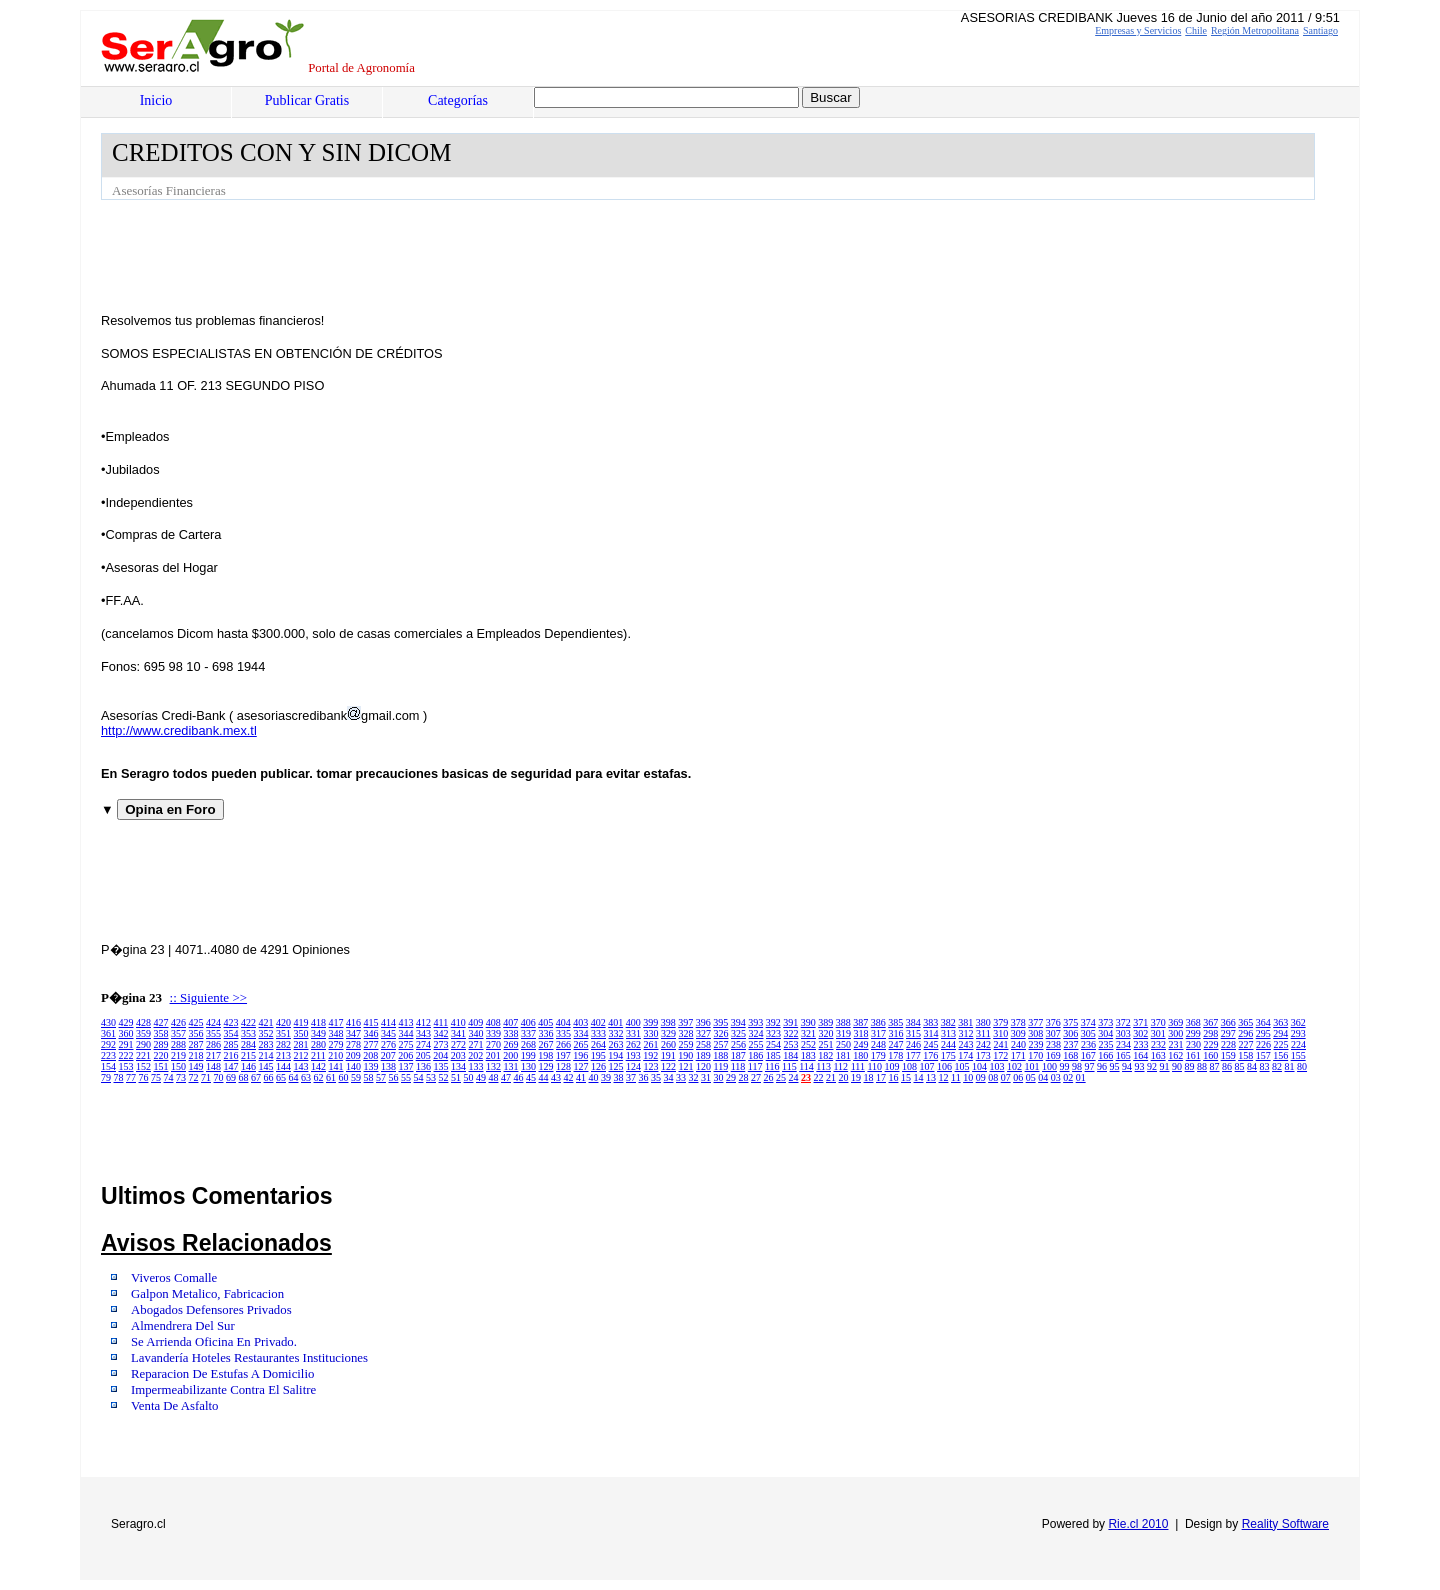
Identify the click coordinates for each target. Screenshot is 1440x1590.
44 (544, 1077)
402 (598, 1022)
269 (511, 1044)
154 (108, 1066)
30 (719, 1077)
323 (773, 1033)
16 (894, 1077)
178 (895, 1055)
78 (119, 1077)
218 (196, 1055)
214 (266, 1055)
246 (913, 1044)
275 (406, 1044)
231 (1176, 1044)
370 (1158, 1022)
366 (1228, 1022)
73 (181, 1077)
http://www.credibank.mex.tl (179, 730)
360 (126, 1033)
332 (616, 1033)
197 (563, 1055)
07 (1006, 1077)
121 (686, 1066)
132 (493, 1066)
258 (703, 1044)
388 (843, 1022)
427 (161, 1022)
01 (1081, 1077)
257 (721, 1044)
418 (318, 1022)
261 (651, 1044)
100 (1049, 1066)
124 (633, 1066)
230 (1193, 1044)
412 (423, 1022)
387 (860, 1022)
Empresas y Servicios (1138, 30)
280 (318, 1044)
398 (668, 1022)
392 (773, 1022)
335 (563, 1033)
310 (1000, 1033)
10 (968, 1077)
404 (563, 1022)
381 (965, 1022)
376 (1053, 1022)
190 (685, 1055)
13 (931, 1077)
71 (206, 1077)
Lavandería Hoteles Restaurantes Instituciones (249, 1358)
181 (843, 1055)
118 (738, 1066)
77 (131, 1077)
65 (281, 1077)
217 (213, 1055)
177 (913, 1055)
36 (644, 1077)
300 (1175, 1033)
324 (756, 1033)
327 (703, 1033)
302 (1140, 1033)
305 (1088, 1033)
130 (528, 1066)
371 (1140, 1022)
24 (794, 1077)
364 (1263, 1022)
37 (631, 1077)
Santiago (1320, 30)
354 (231, 1033)
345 (388, 1033)
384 (913, 1022)
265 (581, 1044)
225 (1281, 1044)
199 (528, 1055)
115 (789, 1066)
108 (909, 1066)
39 (606, 1077)
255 (756, 1044)
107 (927, 1066)
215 (248, 1055)
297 (1228, 1033)
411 (441, 1022)
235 (1106, 1044)
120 (703, 1066)
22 (819, 1077)
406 (528, 1022)
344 (406, 1033)
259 (686, 1044)
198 (545, 1055)
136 (423, 1066)
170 (1035, 1055)
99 (1065, 1066)
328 (686, 1033)
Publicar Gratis (307, 100)
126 (598, 1066)
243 (966, 1044)
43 (556, 1077)
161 (1193, 1055)
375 (1070, 1022)
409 (475, 1022)
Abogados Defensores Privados (211, 1310)
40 (594, 1077)
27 (756, 1077)
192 (650, 1055)
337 (528, 1033)
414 (388, 1022)
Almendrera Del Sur (183, 1326)
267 (546, 1044)
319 (843, 1033)
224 (1298, 1044)
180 (860, 1055)
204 (440, 1055)
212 (301, 1055)
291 (126, 1044)
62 (319, 1077)
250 (843, 1044)
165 (1123, 1055)
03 (1056, 1077)
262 (633, 1044)
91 (1165, 1066)
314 (931, 1033)
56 (394, 1077)
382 (948, 1022)
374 (1088, 1022)
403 (580, 1022)
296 (1245, 1033)
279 (336, 1044)
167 (1088, 1055)
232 (1158, 1044)
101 (1032, 1066)
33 (681, 1077)
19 (856, 1077)
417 (336, 1022)
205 (423, 1055)
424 (213, 1022)
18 (869, 1077)
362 (1298, 1022)
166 (1105, 1055)
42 (569, 1077)
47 (506, 1077)
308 (1035, 1033)
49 (481, 1077)
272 (458, 1044)
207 (388, 1055)
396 (703, 1022)
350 (301, 1033)
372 (1123, 1022)
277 (371, 1044)
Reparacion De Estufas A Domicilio (222, 1374)
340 (476, 1033)
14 (919, 1077)
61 (331, 1077)
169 (1053, 1055)
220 (161, 1055)
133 (476, 1066)
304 (1105, 1033)
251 (826, 1044)
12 (944, 1077)
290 (143, 1044)
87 (1215, 1066)
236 (1088, 1044)
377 (1035, 1022)
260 (668, 1044)
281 (301, 1044)
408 (493, 1022)
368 (1193, 1022)
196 (580, 1055)
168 (1070, 1055)
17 (881, 1077)
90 (1177, 1066)
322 (791, 1033)
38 (619, 1077)
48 (494, 1077)
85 (1240, 1066)
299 (1193, 1033)
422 (248, 1022)
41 (581, 1077)
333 (598, 1033)
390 (808, 1022)
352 (266, 1033)
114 (806, 1066)
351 (283, 1033)
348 (336, 1033)
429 (126, 1022)
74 (169, 1077)
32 (694, 1077)
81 (1290, 1066)
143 (301, 1066)
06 (1018, 1077)
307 (1053, 1033)
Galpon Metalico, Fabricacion (207, 1294)
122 (668, 1066)
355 (213, 1033)
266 (563, 1044)
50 (469, 1077)
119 (721, 1066)
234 (1123, 1044)
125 (616, 1066)
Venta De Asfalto (174, 1406)
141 (336, 1066)
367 (1210, 1022)
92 (1152, 1066)
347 (353, 1033)
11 (956, 1077)
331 (633, 1033)
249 (861, 1044)
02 (1068, 1077)
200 (510, 1055)
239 (1036, 1044)
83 (1265, 1066)
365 (1245, 1022)
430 (108, 1022)
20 (844, 1077)
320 (826, 1033)
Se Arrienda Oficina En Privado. (214, 1342)
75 (156, 1077)
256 (738, 1044)
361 (108, 1033)
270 (493, 1044)
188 (720, 1055)
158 (1245, 1055)
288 (178, 1044)
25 (781, 1077)
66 (269, 1077)
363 (1280, 1022)
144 (283, 1066)
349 (318, 1033)
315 (913, 1033)
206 (405, 1055)
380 (983, 1022)
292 (108, 1044)
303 (1123, 1033)
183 (808, 1055)
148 (213, 1066)
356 (196, 1033)
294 (1280, 1033)
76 (144, 1077)
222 (126, 1055)
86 (1227, 1066)
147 (231, 1066)
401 (615, 1022)
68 (244, 1077)
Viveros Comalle (174, 1278)
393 (755, 1022)
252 (808, 1044)
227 (1246, 1044)
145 (266, 1066)
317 (878, 1033)
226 (1263, 1044)
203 (458, 1055)
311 (983, 1033)
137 (406, 1066)
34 (669, 1077)
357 (178, 1033)
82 (1277, 1066)
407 (510, 1022)
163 (1158, 1055)
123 (651, 1066)
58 (369, 1077)
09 (981, 1077)
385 (895, 1022)
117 (755, 1066)
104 (979, 1066)
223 (108, 1055)
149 (196, 1066)
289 (161, 1044)
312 (966, 1033)
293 (1298, 1033)
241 (1001, 1044)
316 (896, 1033)
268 (528, 1044)
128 (563, 1066)
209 (353, 1055)
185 (773, 1055)
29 (731, 1077)
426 (178, 1022)
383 (930, 1022)
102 (1014, 1066)
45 (531, 1077)
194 (615, 1055)
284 (248, 1044)
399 (650, 1022)
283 (266, 1044)
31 (706, 1077)
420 (283, 1022)
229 (1211, 1044)
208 (370, 1055)
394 (738, 1022)
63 (306, 1077)
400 (633, 1022)
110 (874, 1066)
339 (493, 1033)
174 (965, 1055)
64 (294, 1077)
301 (1158, 1033)
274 (423, 1044)
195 (598, 1055)
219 (178, 1055)
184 (790, 1055)
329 (668, 1033)
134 (458, 1066)
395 (720, 1022)
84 (1252, 1066)
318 (861, 1033)
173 (983, 1055)
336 (546, 1033)
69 (231, 1077)
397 (685, 1022)
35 (656, 1077)
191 (668, 1055)
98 (1077, 1066)
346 (371, 1033)
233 (1141, 1044)
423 (231, 1022)
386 (878, 1022)
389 (825, 1022)
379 (1000, 1022)
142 (318, 1066)
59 (356, 1077)
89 (1190, 1066)
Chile (1196, 30)
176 (930, 1055)
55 (406, 1077)
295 (1263, 1033)
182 (825, 1055)
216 (231, 1055)
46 (519, 1077)
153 (126, 1066)
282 (283, 1044)
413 (406, 1022)
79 (106, 1077)
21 (831, 1077)
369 (1175, 1022)
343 (423, 1033)
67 (256, 1077)
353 (248, 1033)
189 (703, 1055)
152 (143, 1066)
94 (1127, 1066)
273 (441, 1044)
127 (581, 1066)
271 (476, 1044)
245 (931, 1044)
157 (1263, 1055)
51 (456, 1077)
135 (441, 1066)
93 (1140, 1066)
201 (493, 1055)
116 (772, 1066)
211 (318, 1055)
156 (1280, 1055)
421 (266, 1022)
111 (858, 1066)
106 (944, 1066)
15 (906, 1077)
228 (1228, 1044)
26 (769, 1077)
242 (983, 1044)
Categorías (458, 100)
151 (161, 1066)
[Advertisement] (465, 255)
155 (1298, 1055)
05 (1031, 1077)
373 (1105, 1022)
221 (143, 1055)
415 (371, 1022)
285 (231, 1044)
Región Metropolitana (1255, 30)
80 (1302, 1066)
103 (997, 1066)
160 (1210, 1055)
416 (353, 1022)
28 (744, 1077)
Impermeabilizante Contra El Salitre (223, 1390)
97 (1090, 1066)
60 (344, 1077)
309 (1018, 1033)
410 (458, 1022)
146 (248, 1066)
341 (458, 1033)
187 (738, 1055)
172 (1000, 1055)
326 (721, 1033)
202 (475, 1055)
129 (546, 1066)
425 (196, 1022)
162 (1175, 1055)
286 (213, 1044)
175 (948, 1055)
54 (419, 1077)
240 (1018, 1044)
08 (993, 1077)
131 (511, 1066)
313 (948, 1033)
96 (1102, 1066)
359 (143, 1033)
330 (651, 1033)
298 (1210, 1033)
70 (219, 1077)
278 (353, 1044)
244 (948, 1044)
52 (444, 1077)
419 (301, 1022)
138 (388, 1066)
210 (335, 1055)
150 (178, 1066)
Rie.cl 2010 (1138, 1524)
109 (892, 1066)
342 (441, 1033)
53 (431, 1077)
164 (1140, 1055)
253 (791, 1044)
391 (790, 1022)
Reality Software (1285, 1524)
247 (896, 1044)
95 (1115, 1066)
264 (598, 1044)
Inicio (156, 100)
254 (773, 1044)
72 (194, 1077)
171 (1018, 1055)
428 (143, 1022)
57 (381, 1077)
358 (161, 1033)
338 (511, 1033)
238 (1053, 1044)
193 (633, 1055)
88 (1202, 1066)
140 (353, 1066)
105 (962, 1066)
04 (1043, 1077)
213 (283, 1055)
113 (823, 1066)
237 (1071, 1044)
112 (840, 1066)
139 (371, 1066)
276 (388, 1044)
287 (196, 1044)
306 (1070, 1033)
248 (878, 1044)
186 (755, 1055)
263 (616, 1044)
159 (1228, 1055)
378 (1018, 1022)
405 (545, 1022)
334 (581, 1033)
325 (738, 1033)
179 (878, 1055)
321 (808, 1033)
